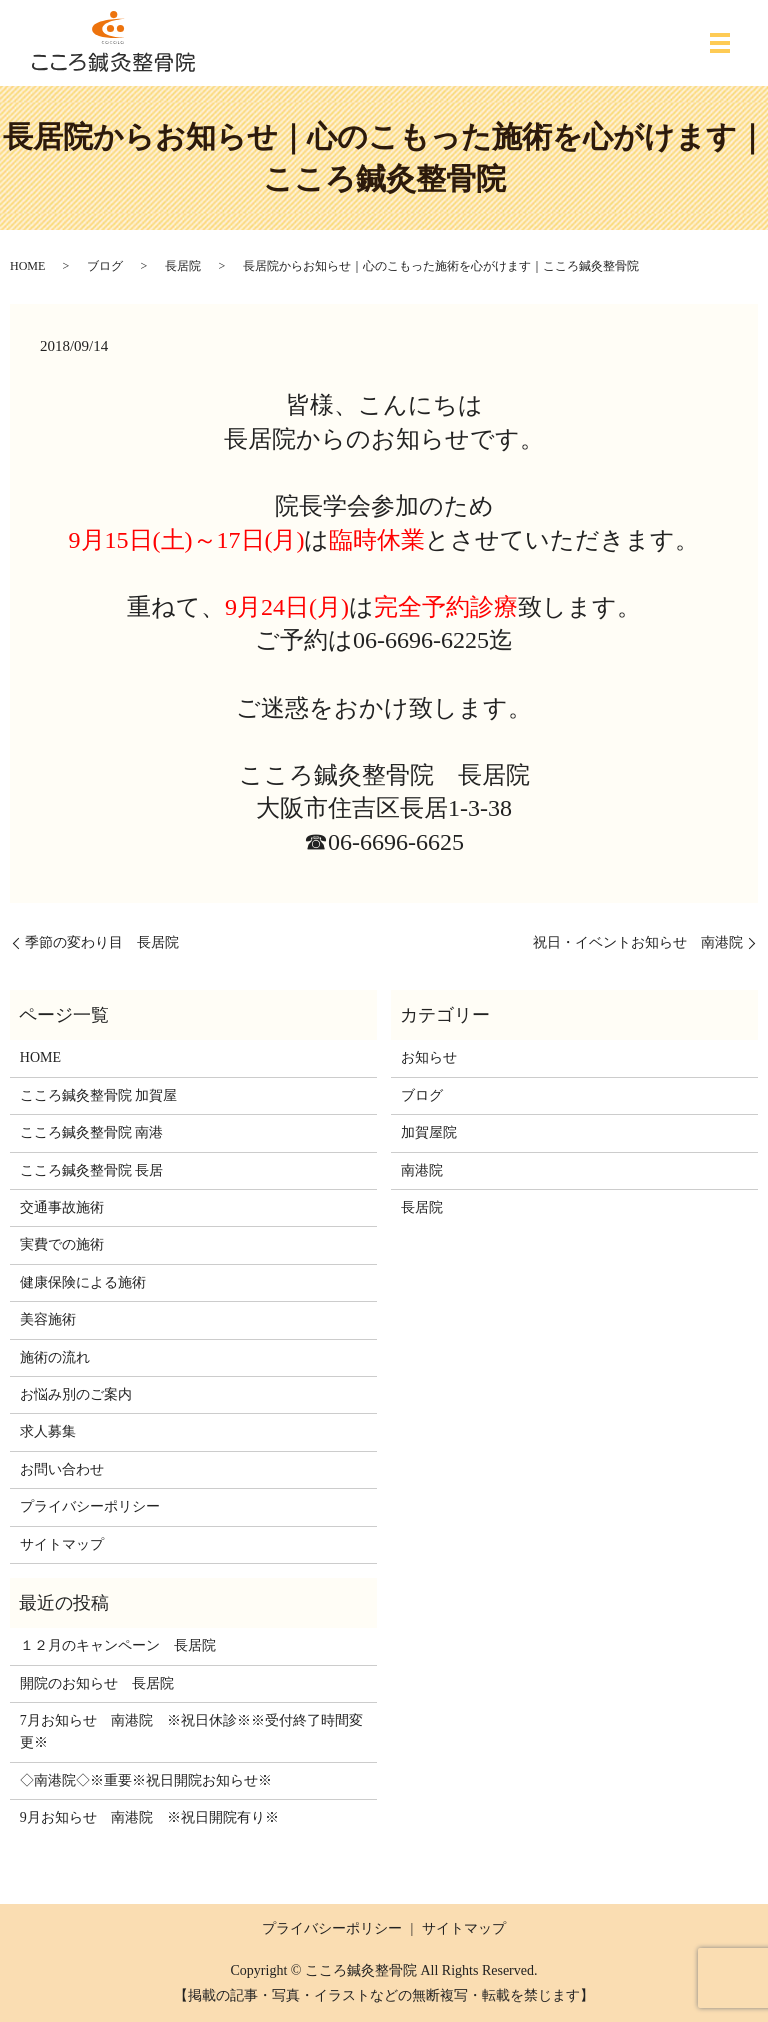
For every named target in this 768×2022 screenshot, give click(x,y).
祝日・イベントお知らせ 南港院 (638, 942)
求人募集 (48, 1431)
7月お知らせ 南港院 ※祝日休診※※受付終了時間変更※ (191, 1731)
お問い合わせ (62, 1469)
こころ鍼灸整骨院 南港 (92, 1132)
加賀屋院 (429, 1132)
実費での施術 (62, 1244)
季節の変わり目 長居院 (102, 942)
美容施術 (48, 1319)
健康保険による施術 (83, 1282)
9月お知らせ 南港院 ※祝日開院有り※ (149, 1817)
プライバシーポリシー (90, 1506)
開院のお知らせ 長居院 (97, 1683)
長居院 (183, 266)
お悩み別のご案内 (76, 1394)
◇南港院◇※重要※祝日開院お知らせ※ (146, 1780)
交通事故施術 (62, 1207)
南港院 (422, 1170)
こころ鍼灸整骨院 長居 (92, 1170)
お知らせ (429, 1057)
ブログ (105, 266)
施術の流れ (55, 1357)
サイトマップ (62, 1544)
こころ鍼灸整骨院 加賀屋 (99, 1095)
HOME (27, 266)
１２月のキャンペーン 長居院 (118, 1645)
